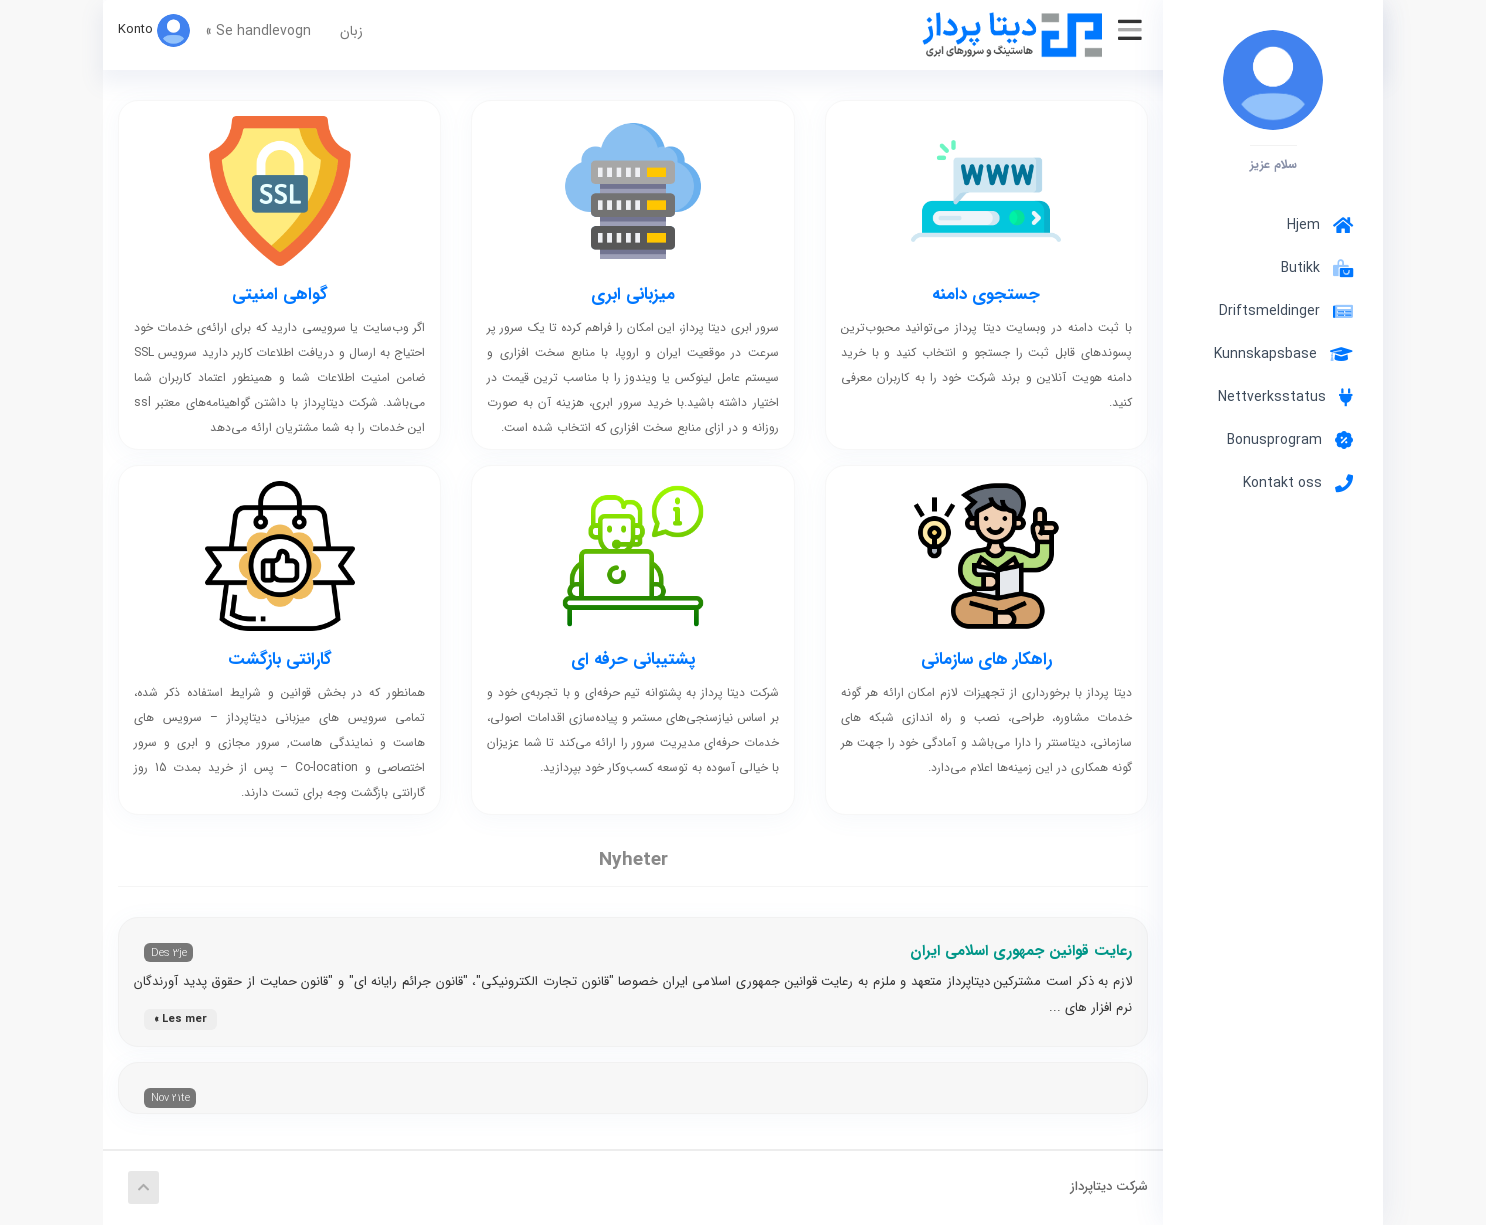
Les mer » (180, 1019)
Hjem (1320, 225)
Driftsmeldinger (1286, 311)
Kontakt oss (1298, 483)
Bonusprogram (1290, 440)
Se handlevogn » (258, 31)
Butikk (1313, 268)
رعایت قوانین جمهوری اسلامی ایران (1021, 951)
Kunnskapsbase (1283, 354)
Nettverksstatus (1285, 397)
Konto (154, 29)
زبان (351, 31)
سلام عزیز (1273, 164)
